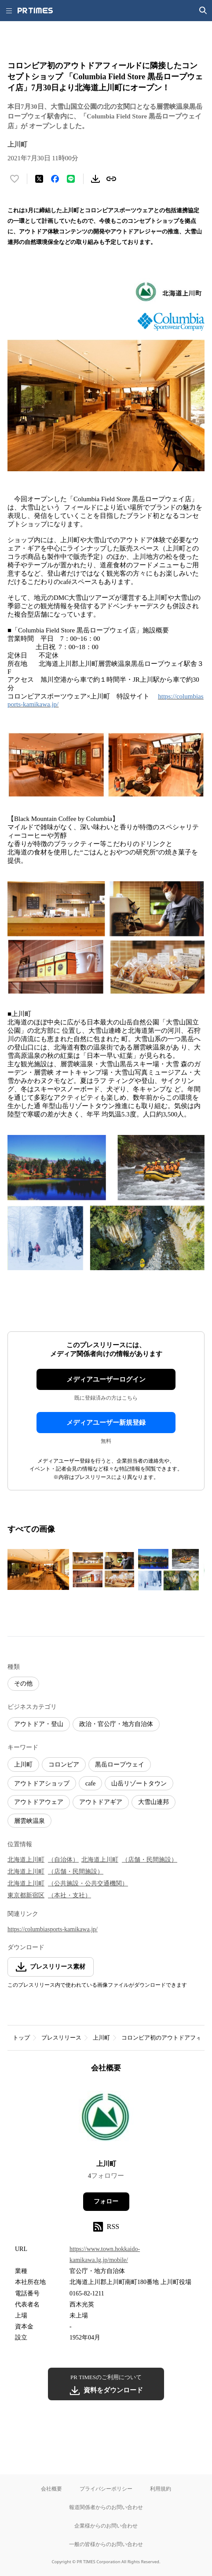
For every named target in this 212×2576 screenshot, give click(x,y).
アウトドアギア (100, 1802)
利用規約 (160, 2488)
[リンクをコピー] (111, 179)
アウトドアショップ (41, 1783)
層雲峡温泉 (29, 1821)
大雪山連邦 (153, 1802)
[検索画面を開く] (203, 10)
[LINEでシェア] (71, 179)
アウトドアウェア (38, 1802)
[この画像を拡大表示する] (38, 1569)
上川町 (23, 1764)
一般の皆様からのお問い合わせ (106, 2544)
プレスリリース (61, 2037)
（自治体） (63, 1859)
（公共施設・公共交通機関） (88, 1883)
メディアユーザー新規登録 (106, 1422)
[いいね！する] (14, 179)
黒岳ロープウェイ (119, 1764)
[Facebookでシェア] (55, 179)
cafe (90, 1783)
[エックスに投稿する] (39, 179)
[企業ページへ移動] (106, 2119)
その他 (23, 1683)
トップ (21, 2037)
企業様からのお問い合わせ (106, 2525)
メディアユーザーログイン (106, 1379)
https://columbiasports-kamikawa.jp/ (52, 1929)
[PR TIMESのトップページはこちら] (35, 10)
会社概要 (51, 2488)
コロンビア (63, 1764)
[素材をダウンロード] (95, 179)
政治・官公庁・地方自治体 (116, 1724)
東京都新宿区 (25, 1895)
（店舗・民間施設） (149, 1859)
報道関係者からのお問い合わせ (106, 2507)
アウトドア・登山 (38, 1724)
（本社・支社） (69, 1895)
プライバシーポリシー (106, 2488)
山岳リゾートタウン (139, 1783)
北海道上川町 (25, 1859)
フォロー (106, 2201)
